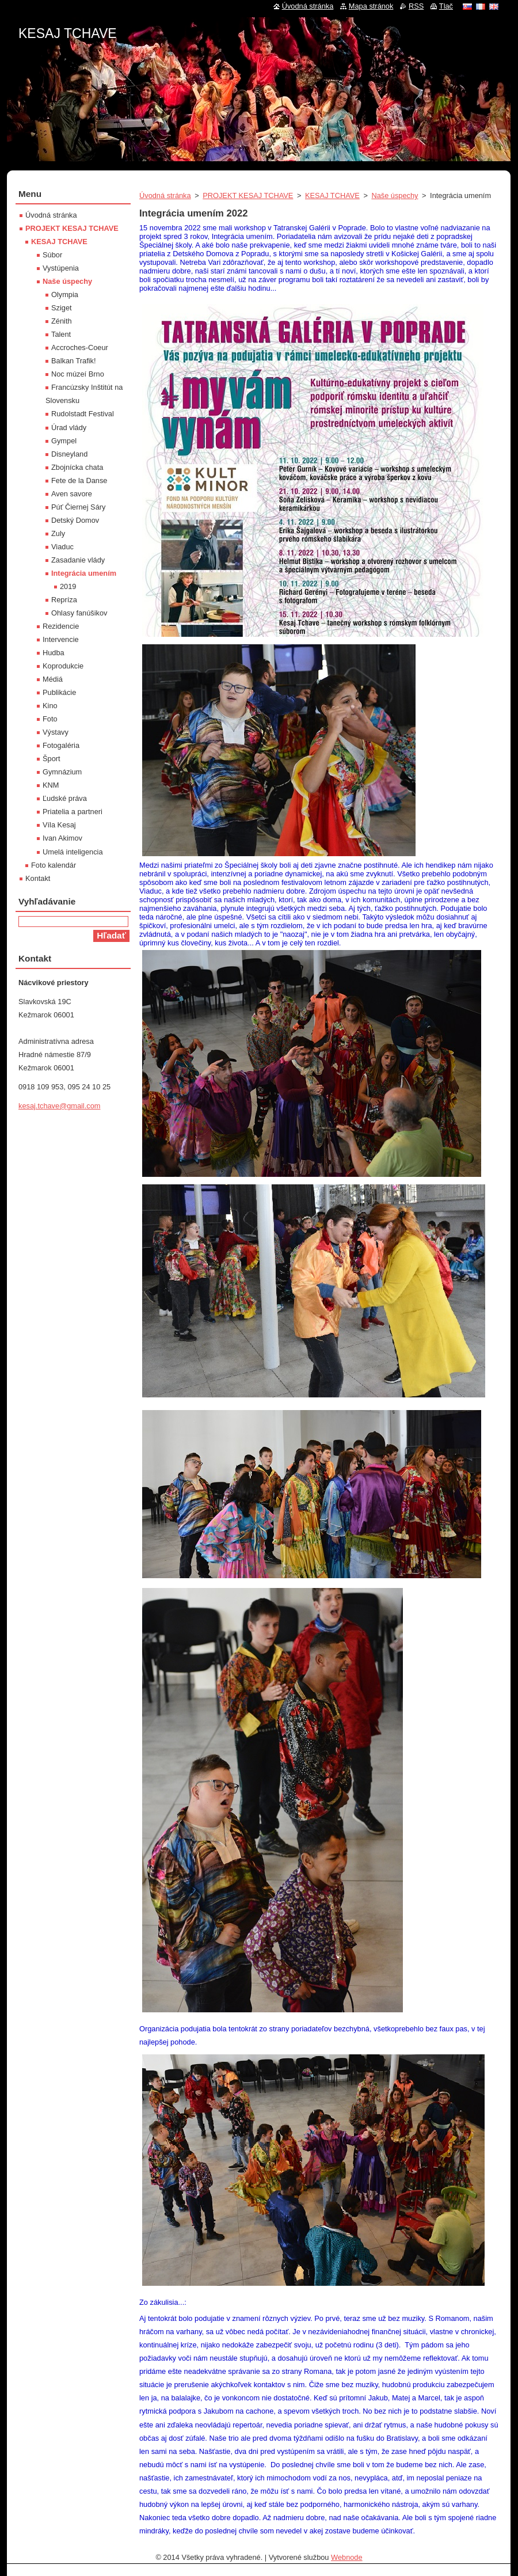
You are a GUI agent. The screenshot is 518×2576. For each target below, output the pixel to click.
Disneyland (69, 454)
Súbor (52, 254)
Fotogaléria (61, 745)
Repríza (64, 599)
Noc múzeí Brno (77, 374)
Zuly (58, 533)
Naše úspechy (394, 195)
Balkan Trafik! (73, 360)
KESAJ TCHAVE (332, 195)
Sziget (61, 307)
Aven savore (71, 493)
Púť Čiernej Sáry (78, 507)
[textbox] (319, 751)
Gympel (64, 440)
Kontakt (37, 878)
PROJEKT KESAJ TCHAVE (248, 195)
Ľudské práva (65, 798)
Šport (51, 758)
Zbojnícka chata (77, 467)
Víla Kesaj (59, 824)
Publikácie (59, 692)
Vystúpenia (61, 268)
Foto (50, 719)
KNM (51, 785)
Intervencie (61, 639)
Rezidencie (61, 626)
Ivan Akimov (62, 838)
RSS (416, 6)
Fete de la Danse (79, 480)
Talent (61, 334)
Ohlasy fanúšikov (79, 613)
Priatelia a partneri (72, 811)
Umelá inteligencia (73, 852)
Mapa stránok (371, 6)
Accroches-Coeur (79, 347)
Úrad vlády (68, 427)
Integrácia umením (83, 573)
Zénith (61, 321)
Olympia (64, 294)
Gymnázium (62, 772)
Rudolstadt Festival (82, 413)
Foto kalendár (53, 865)
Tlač (446, 6)
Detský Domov (75, 520)
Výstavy (55, 732)
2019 (68, 586)
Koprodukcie (63, 666)
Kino (50, 705)
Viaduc (62, 546)
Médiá (53, 679)
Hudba (53, 652)
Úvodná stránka (165, 195)
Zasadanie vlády (78, 560)
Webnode (347, 2557)
